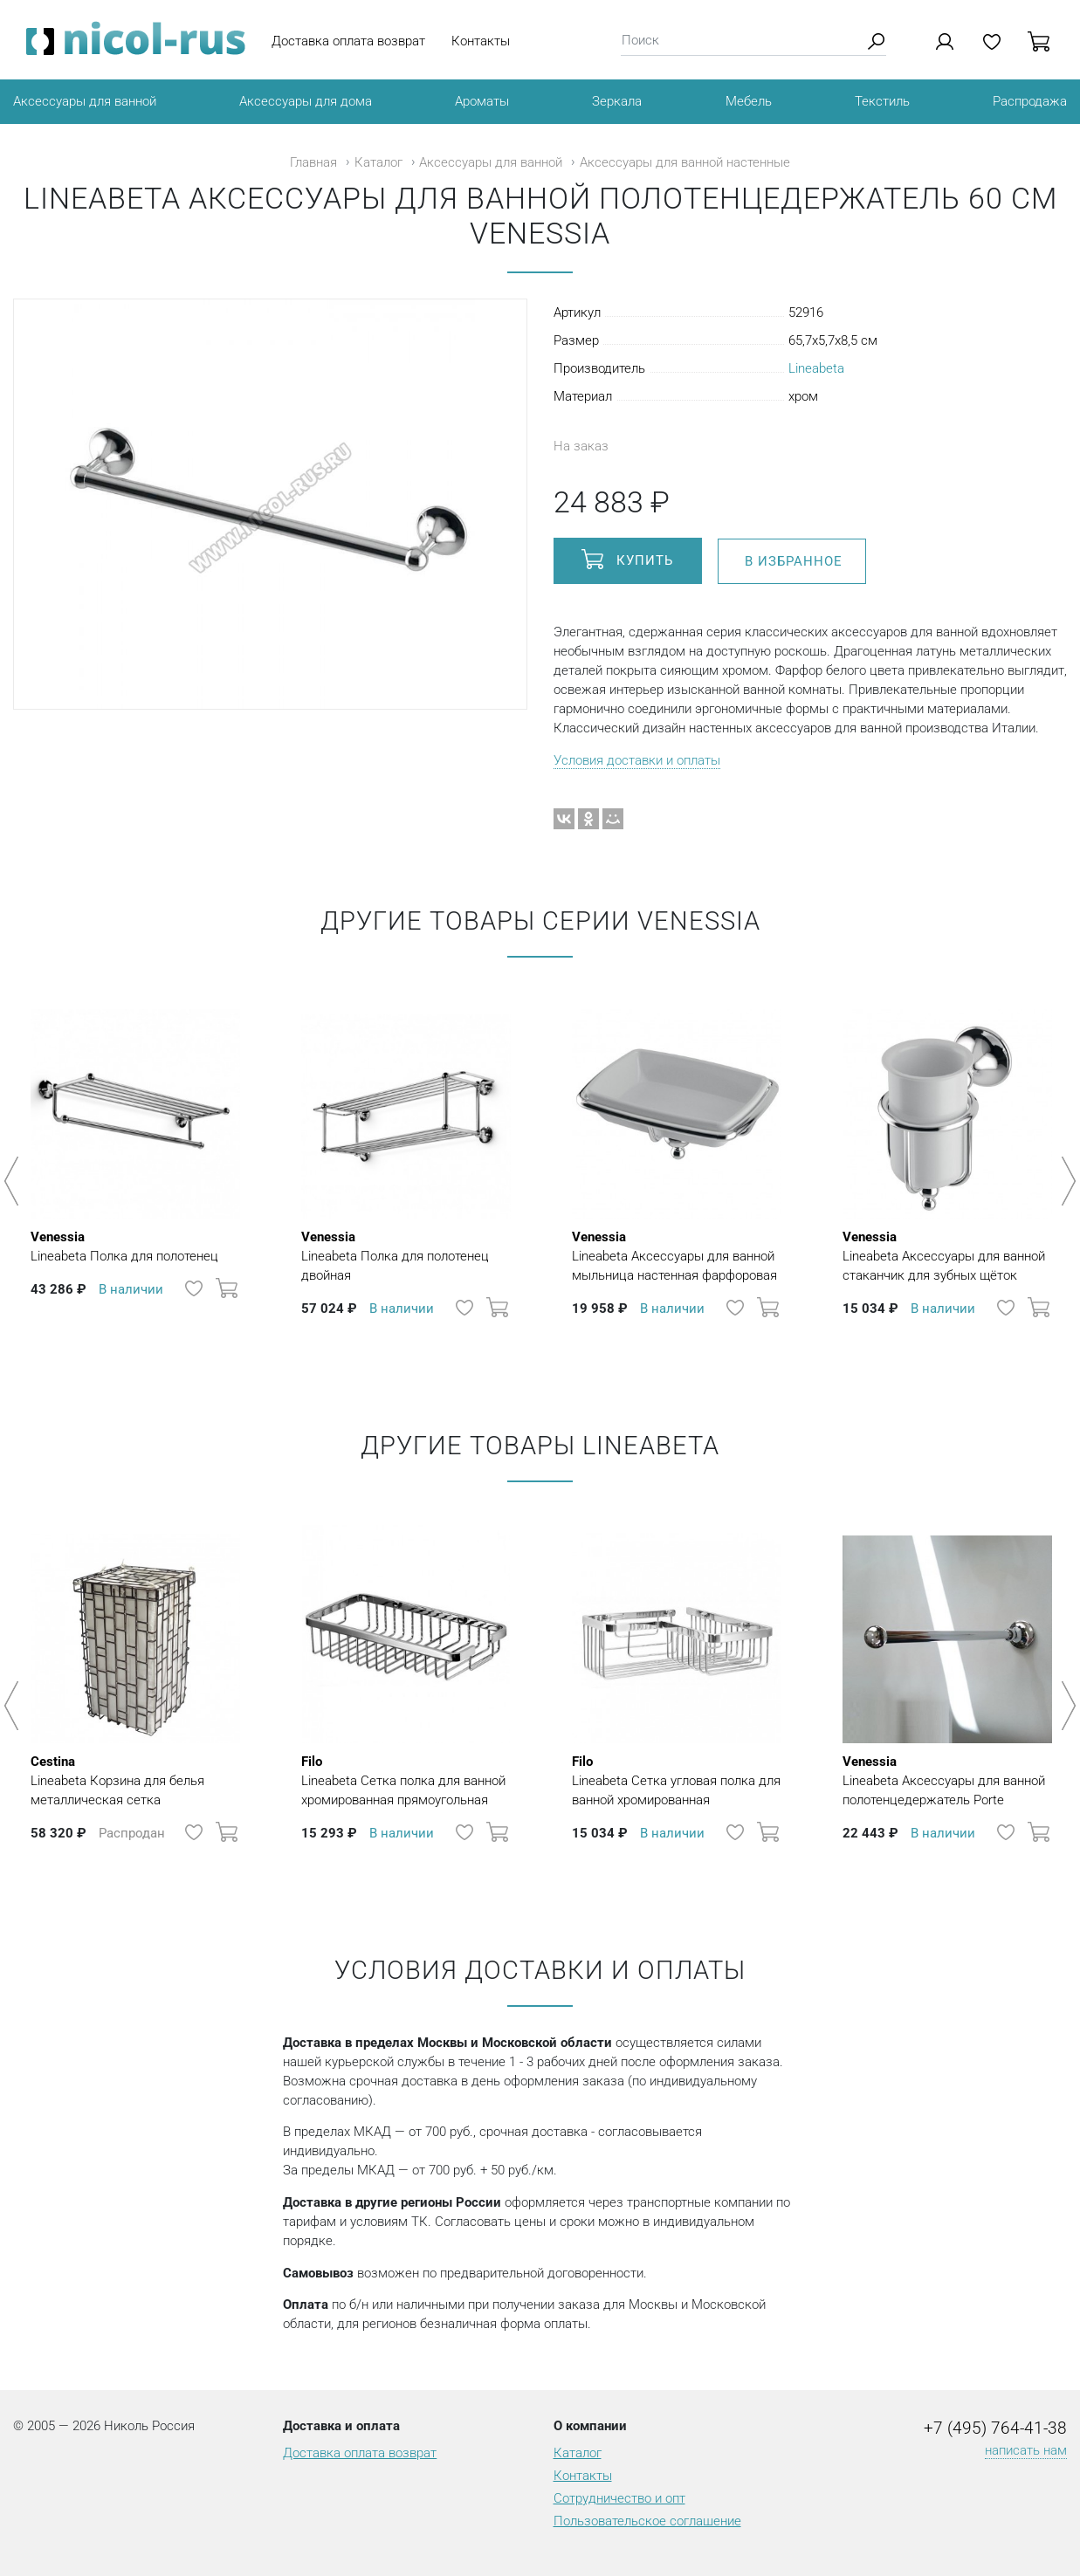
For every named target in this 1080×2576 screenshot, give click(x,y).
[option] (135, 1172)
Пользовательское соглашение (647, 2521)
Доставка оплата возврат (348, 41)
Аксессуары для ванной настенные (685, 162)
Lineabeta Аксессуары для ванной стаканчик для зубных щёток (947, 1255)
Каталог (378, 162)
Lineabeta (816, 368)
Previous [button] (14, 1181)
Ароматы (482, 101)
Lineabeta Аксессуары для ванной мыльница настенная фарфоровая (676, 1255)
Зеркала (617, 101)
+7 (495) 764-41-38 (995, 2428)
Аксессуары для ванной (84, 101)
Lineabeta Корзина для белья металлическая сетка (135, 1780)
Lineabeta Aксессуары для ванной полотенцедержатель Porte (947, 1780)
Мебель (749, 101)
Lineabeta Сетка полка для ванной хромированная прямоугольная (406, 1780)
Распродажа (1030, 101)
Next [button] (1065, 1181)
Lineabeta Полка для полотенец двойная (406, 1255)
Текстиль (882, 101)
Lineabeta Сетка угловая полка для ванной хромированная (676, 1780)
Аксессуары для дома (305, 101)
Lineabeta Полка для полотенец (124, 1245)
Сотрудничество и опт (619, 2498)
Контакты (480, 41)
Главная (313, 162)
